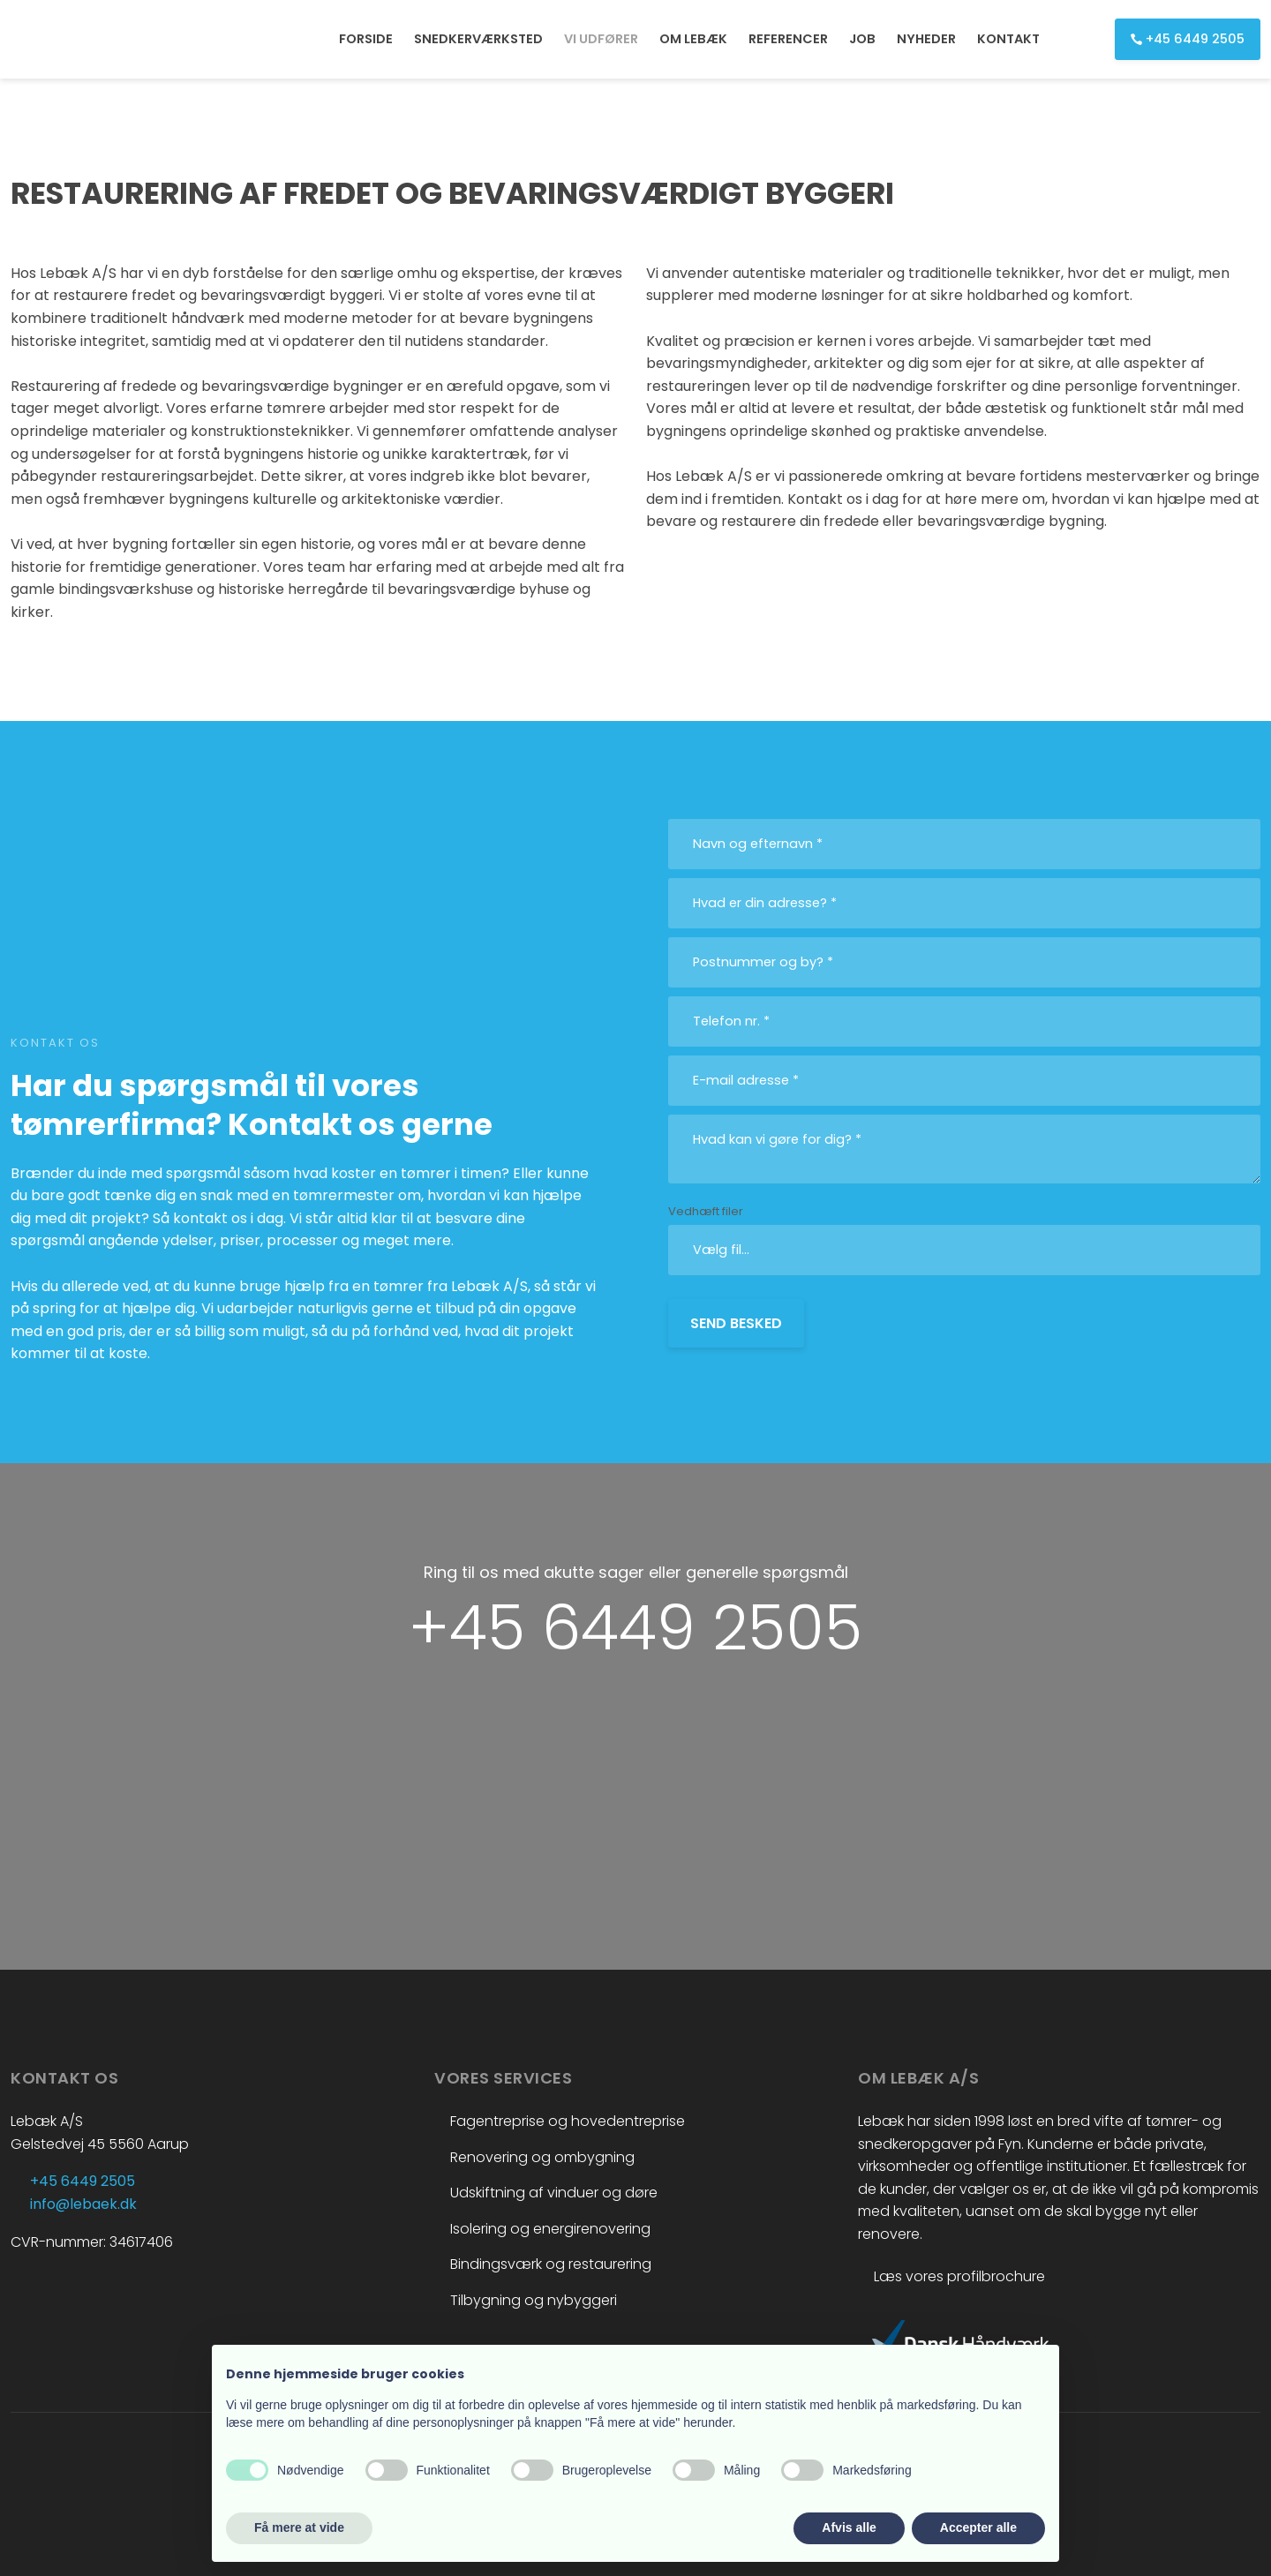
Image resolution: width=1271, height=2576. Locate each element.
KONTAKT (1008, 39)
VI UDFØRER (601, 39)
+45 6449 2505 (635, 1627)
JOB (862, 39)
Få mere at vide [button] (299, 2527)
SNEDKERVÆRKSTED (478, 39)
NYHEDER (926, 39)
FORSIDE (366, 39)
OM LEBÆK (693, 39)
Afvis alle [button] (849, 2527)
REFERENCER (788, 39)
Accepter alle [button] (978, 2527)
